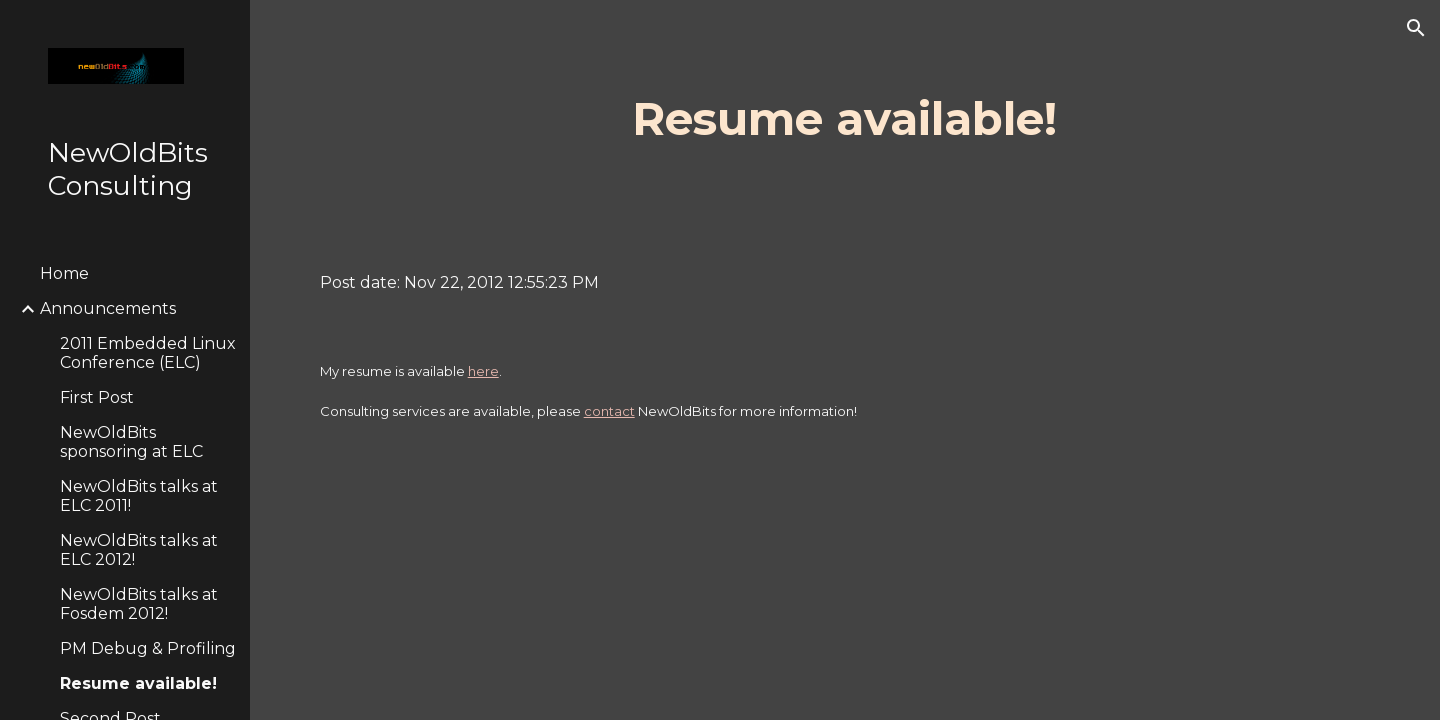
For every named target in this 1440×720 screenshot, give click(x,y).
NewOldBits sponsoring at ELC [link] (131, 442)
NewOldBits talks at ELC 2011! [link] (139, 496)
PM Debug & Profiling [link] (148, 648)
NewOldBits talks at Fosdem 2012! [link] (139, 604)
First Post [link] (97, 397)
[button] (1416, 28)
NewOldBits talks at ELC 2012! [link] (139, 550)
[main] (845, 119)
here (483, 371)
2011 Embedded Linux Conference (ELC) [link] (148, 353)
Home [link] (64, 273)
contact (609, 411)
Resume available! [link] (138, 683)
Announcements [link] (108, 308)
